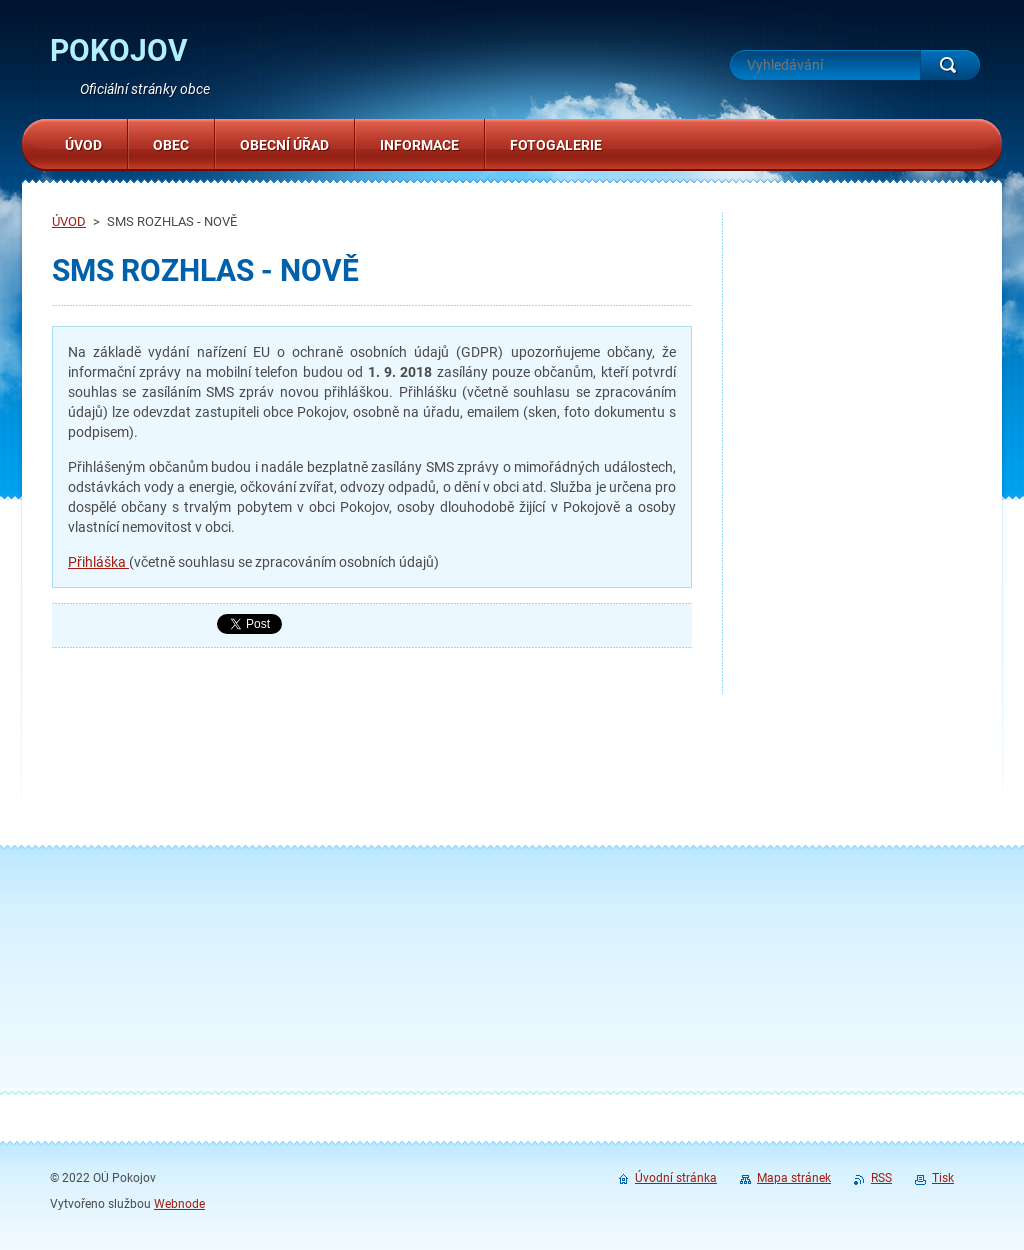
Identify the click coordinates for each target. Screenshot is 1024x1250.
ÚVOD (69, 221)
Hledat (950, 65)
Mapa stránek (794, 1178)
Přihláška (98, 562)
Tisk (943, 1178)
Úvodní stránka (676, 1178)
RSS (881, 1178)
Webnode (179, 1204)
